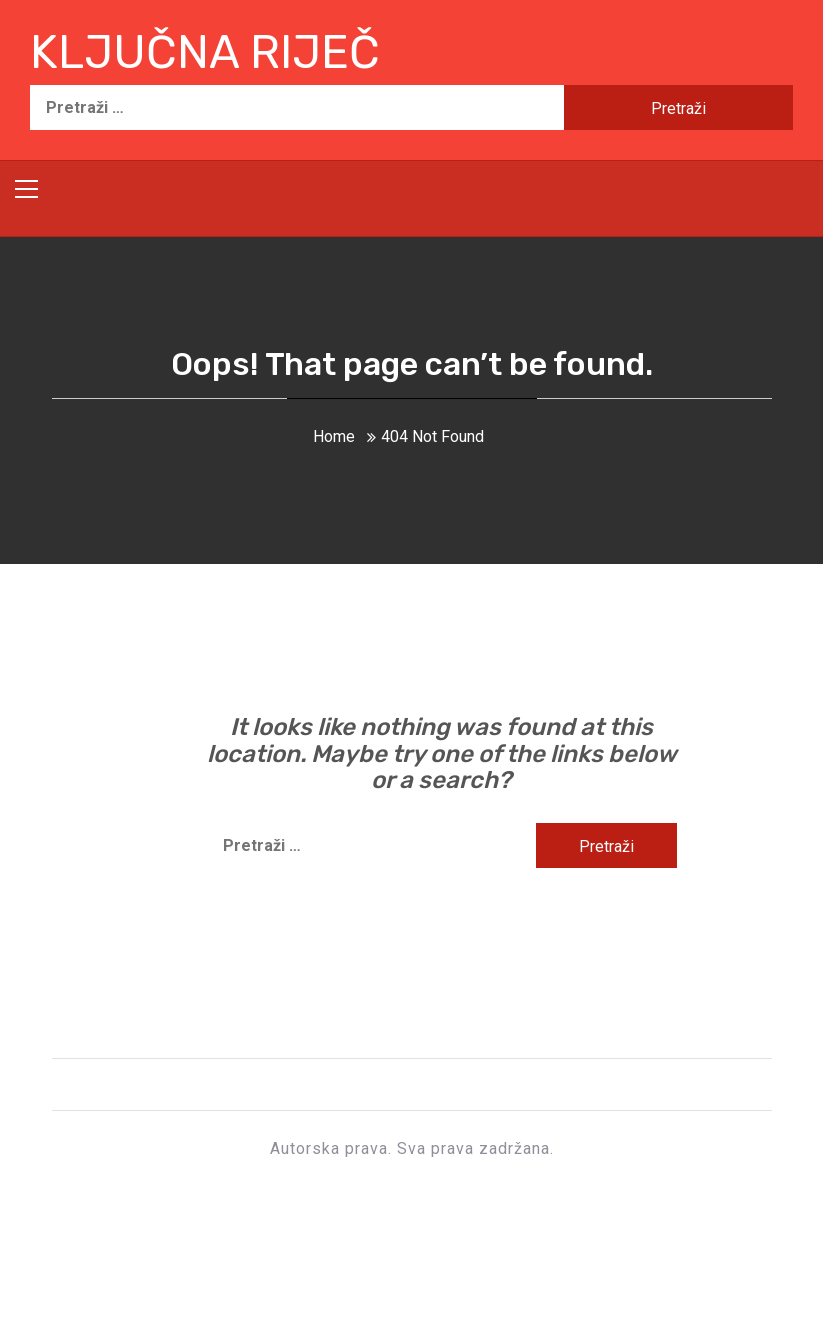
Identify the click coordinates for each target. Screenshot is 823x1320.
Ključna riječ (205, 52)
